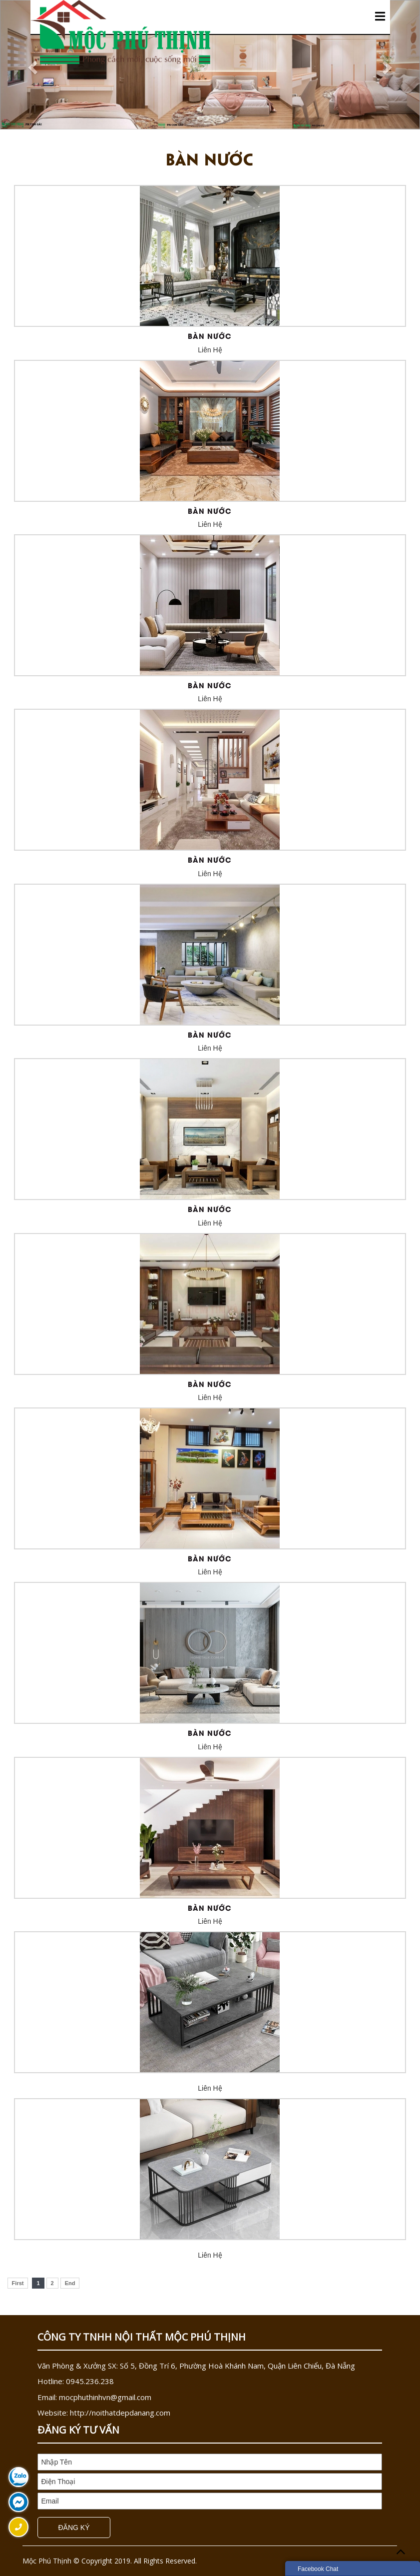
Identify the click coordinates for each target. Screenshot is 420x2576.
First (18, 2283)
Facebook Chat (318, 2569)
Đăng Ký (73, 2528)
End (70, 2283)
